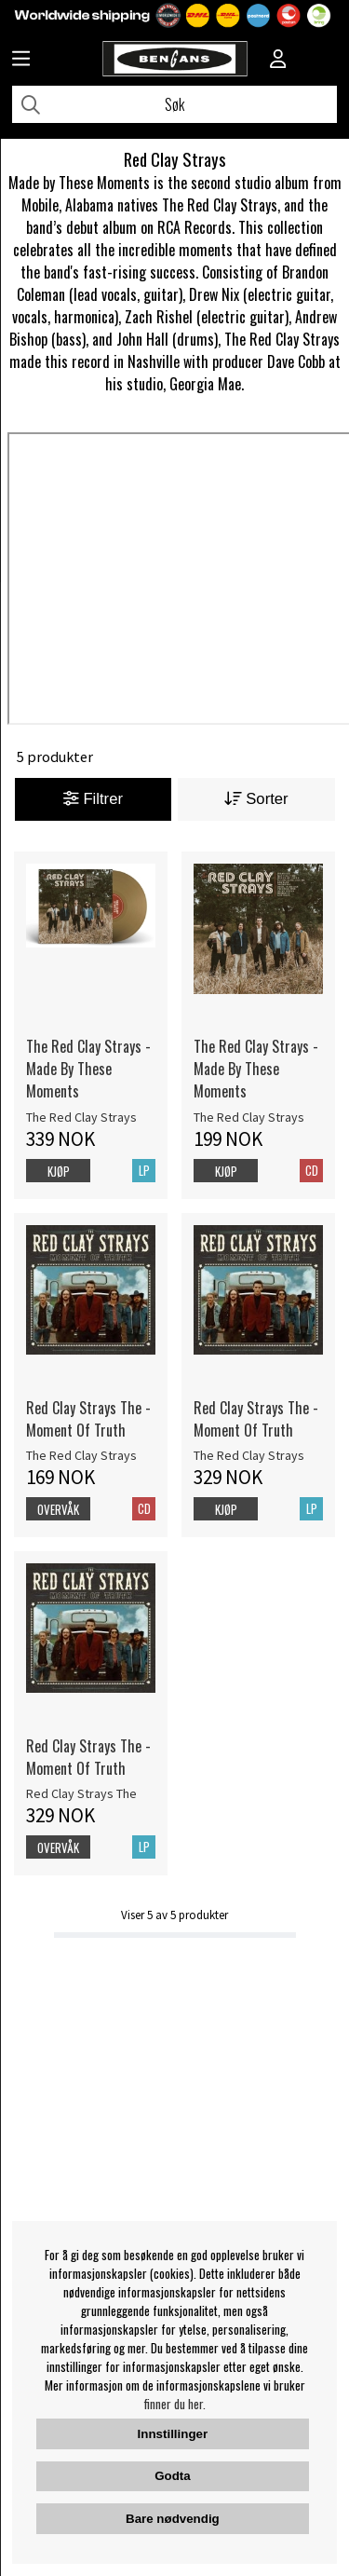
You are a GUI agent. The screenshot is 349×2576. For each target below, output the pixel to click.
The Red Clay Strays (81, 1117)
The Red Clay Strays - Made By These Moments (88, 1068)
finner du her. (175, 2403)
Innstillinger (173, 2434)
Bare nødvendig (173, 2519)
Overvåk (58, 1509)
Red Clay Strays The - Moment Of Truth (88, 1419)
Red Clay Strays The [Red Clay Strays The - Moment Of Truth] (81, 1793)
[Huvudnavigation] (21, 60)
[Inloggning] (278, 60)
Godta (172, 2476)
